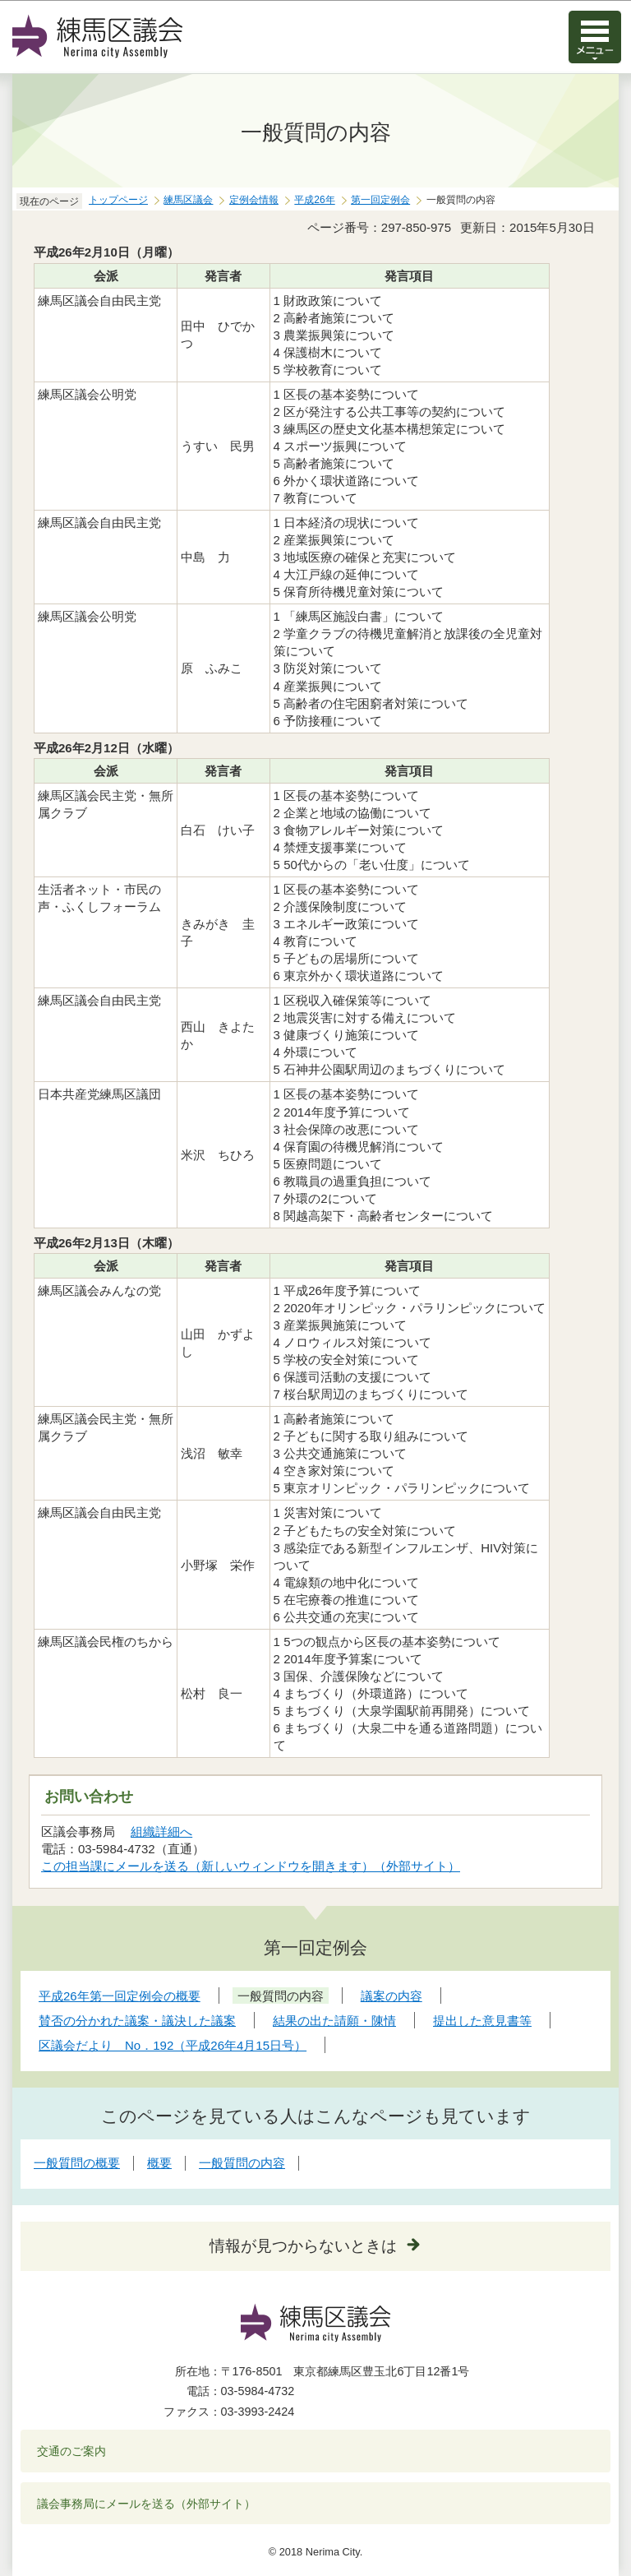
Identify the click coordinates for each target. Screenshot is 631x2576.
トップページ (118, 200)
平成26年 (314, 200)
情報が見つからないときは (303, 2246)
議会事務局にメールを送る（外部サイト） (146, 2503)
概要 (159, 2163)
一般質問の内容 (242, 2163)
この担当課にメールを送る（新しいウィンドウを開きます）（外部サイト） (251, 1866)
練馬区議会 (188, 200)
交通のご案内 (71, 2451)
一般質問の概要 (77, 2163)
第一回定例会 (380, 200)
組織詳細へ (161, 1831)
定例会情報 (254, 200)
